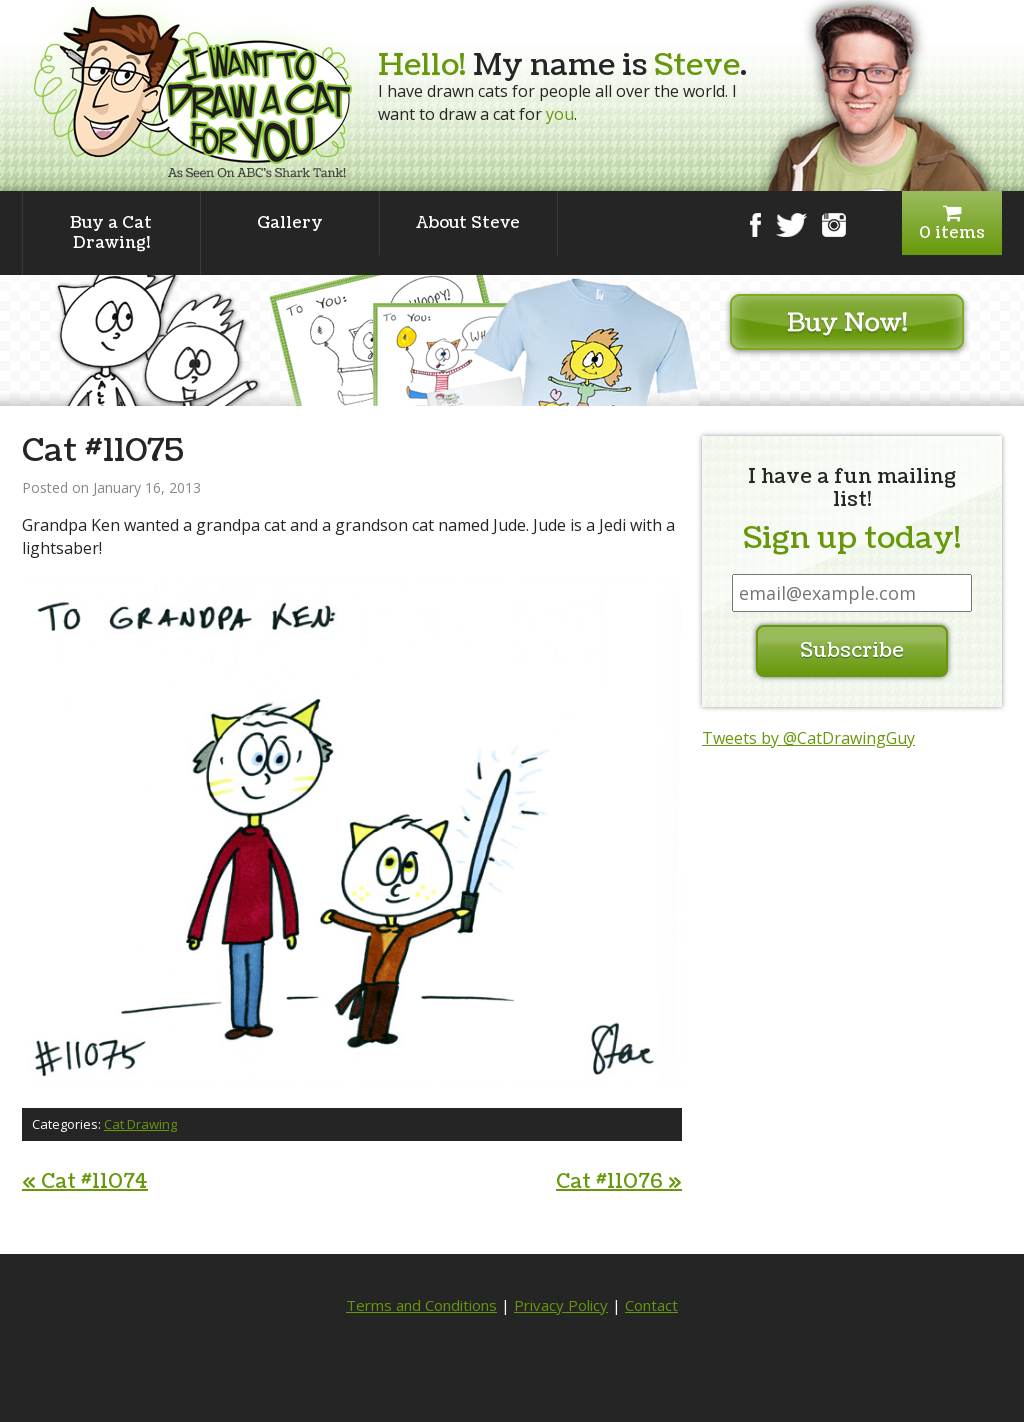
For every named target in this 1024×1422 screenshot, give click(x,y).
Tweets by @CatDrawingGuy (808, 738)
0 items (952, 223)
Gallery (290, 223)
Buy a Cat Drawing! (111, 233)
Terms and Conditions (421, 1305)
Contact (651, 1305)
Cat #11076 (619, 1182)
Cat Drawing (140, 1124)
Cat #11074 (85, 1182)
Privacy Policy (561, 1305)
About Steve (468, 223)
